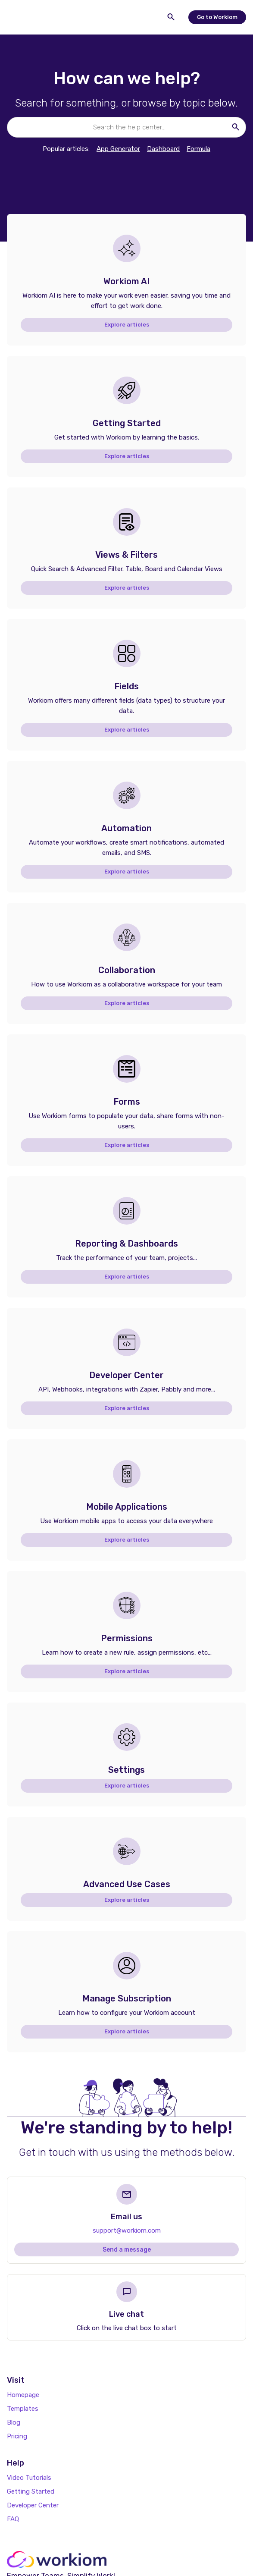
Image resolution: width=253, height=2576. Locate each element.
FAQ (13, 2519)
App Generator (118, 149)
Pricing (17, 2436)
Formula (198, 149)
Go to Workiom (217, 17)
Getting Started (30, 2491)
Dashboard (163, 149)
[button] (17, 17)
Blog (13, 2422)
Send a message (127, 2249)
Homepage (23, 2395)
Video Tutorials (29, 2478)
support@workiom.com (127, 2230)
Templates (22, 2409)
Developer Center (33, 2505)
